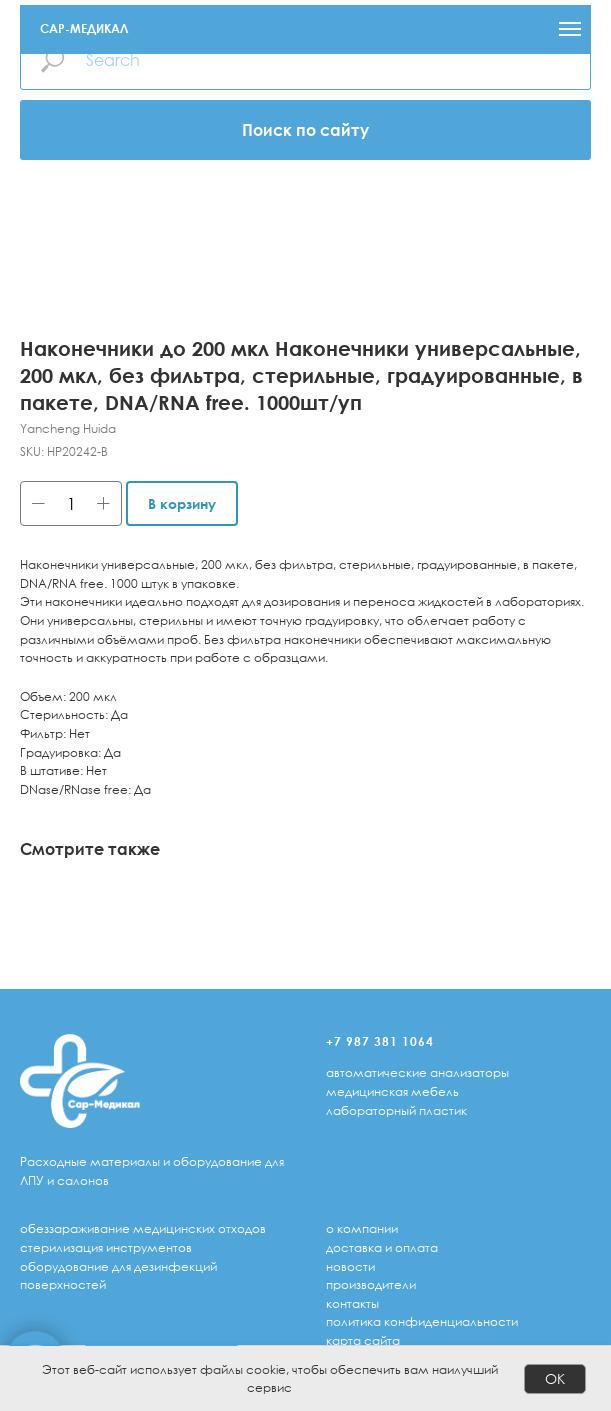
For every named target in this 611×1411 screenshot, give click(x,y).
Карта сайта (363, 1340)
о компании (362, 1228)
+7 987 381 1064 (380, 1041)
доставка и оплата (382, 1247)
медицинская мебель (392, 1091)
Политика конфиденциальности (422, 1321)
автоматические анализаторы (417, 1072)
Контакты (352, 1303)
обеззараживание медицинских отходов (143, 1228)
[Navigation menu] (570, 29)
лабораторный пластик (396, 1110)
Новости (350, 1266)
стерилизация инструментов (106, 1247)
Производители (371, 1284)
